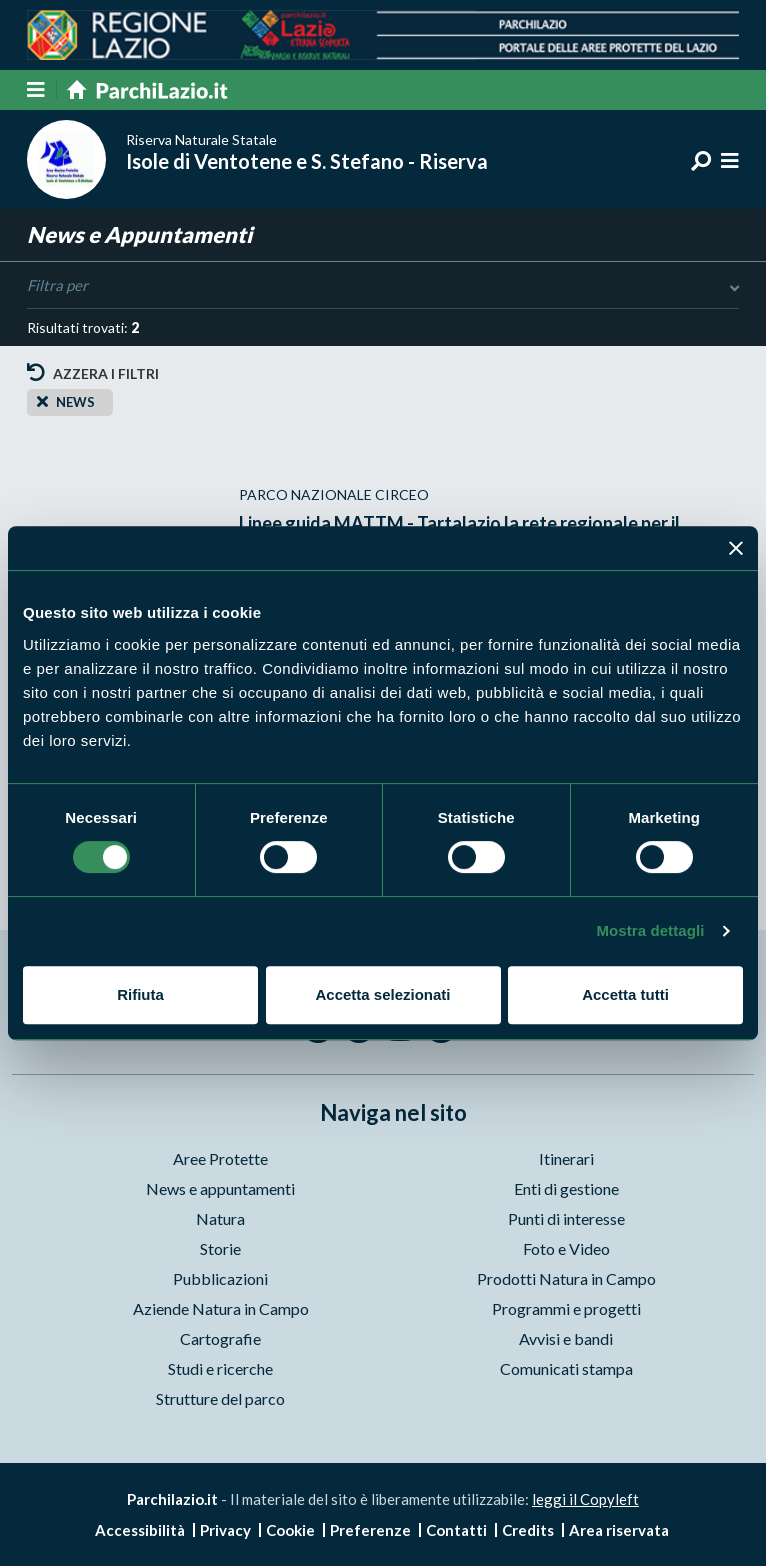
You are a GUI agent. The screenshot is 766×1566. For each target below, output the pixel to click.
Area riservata (619, 1530)
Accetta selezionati (382, 994)
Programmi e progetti (566, 1308)
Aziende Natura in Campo (221, 1308)
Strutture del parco (220, 1398)
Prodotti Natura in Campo (566, 1278)
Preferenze (370, 1530)
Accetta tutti (625, 994)
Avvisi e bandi (566, 1338)
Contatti (456, 1530)
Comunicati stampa (566, 1368)
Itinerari (566, 1158)
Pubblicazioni (220, 1278)
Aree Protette (220, 1158)
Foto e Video (566, 1248)
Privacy (225, 1530)
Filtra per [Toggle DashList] (383, 286)
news (75, 402)
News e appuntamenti (220, 1188)
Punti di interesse (566, 1218)
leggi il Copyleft (585, 1499)
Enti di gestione (566, 1188)
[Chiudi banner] (736, 548)
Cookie (290, 1530)
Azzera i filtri (93, 372)
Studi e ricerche (220, 1368)
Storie (220, 1248)
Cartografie (220, 1338)
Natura (220, 1218)
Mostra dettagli (650, 930)
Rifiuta (140, 994)
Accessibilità (140, 1530)
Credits (528, 1530)
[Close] (42, 401)
